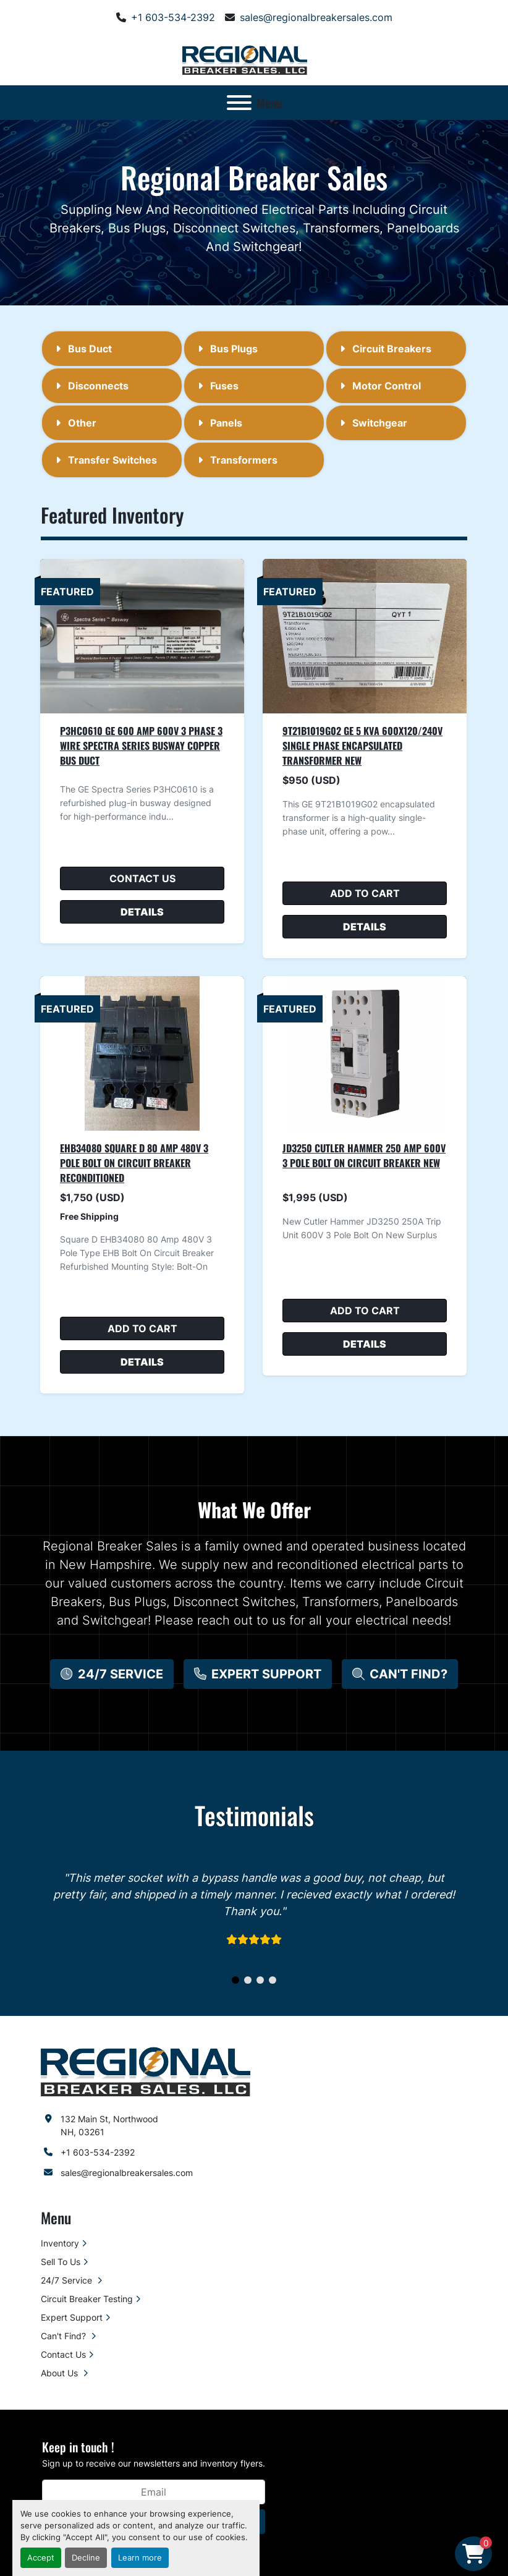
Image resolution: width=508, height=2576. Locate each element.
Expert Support (72, 2317)
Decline (86, 2557)
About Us (60, 2373)
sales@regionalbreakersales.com (316, 17)
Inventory (60, 2243)
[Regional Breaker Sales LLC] (145, 2070)
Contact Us (142, 878)
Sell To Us (60, 2261)
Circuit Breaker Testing (87, 2298)
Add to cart (365, 893)
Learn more (140, 2557)
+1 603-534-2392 (173, 17)
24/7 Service (68, 2280)
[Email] (153, 2492)
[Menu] (239, 102)
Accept (40, 2557)
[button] (112, 1674)
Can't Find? (64, 2336)
